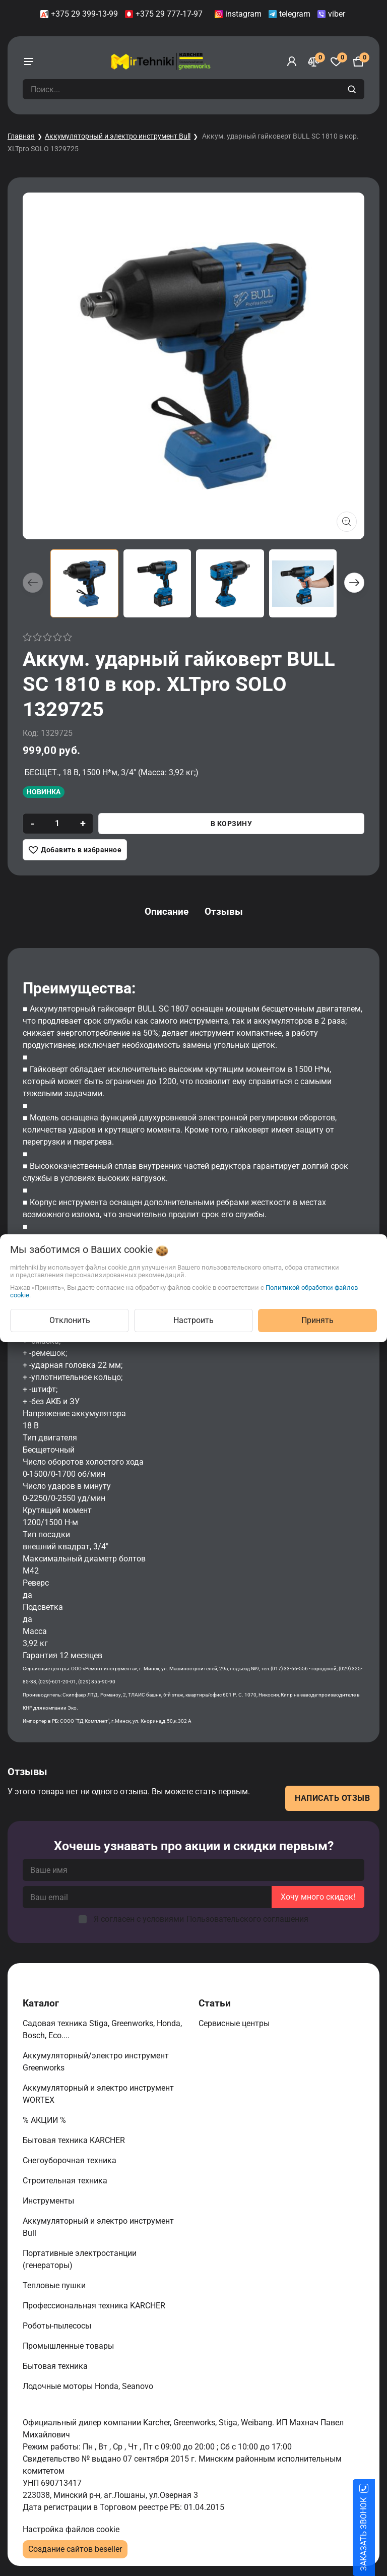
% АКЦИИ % (45, 2120)
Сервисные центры (235, 2023)
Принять (317, 1320)
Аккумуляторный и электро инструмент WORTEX (98, 2094)
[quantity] (57, 823)
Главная (21, 136)
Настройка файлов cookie (71, 2529)
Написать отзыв (332, 1798)
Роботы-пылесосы (58, 2326)
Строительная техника (67, 2180)
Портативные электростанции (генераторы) (80, 2259)
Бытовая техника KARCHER (75, 2140)
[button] (354, 583)
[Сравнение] (314, 61)
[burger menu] (29, 61)
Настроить (193, 1320)
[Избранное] (336, 61)
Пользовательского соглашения (247, 1919)
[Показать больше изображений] (347, 522)
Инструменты (49, 2201)
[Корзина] (358, 61)
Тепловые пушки (55, 2285)
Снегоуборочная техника (70, 2160)
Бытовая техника (56, 2366)
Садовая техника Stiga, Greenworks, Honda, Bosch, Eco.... (102, 2029)
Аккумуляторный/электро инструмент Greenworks (96, 2061)
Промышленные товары (69, 2346)
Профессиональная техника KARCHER (95, 2305)
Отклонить (69, 1320)
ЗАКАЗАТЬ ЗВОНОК (375, 2534)
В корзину (231, 824)
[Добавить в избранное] (75, 849)
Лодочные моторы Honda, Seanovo (89, 2386)
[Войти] (292, 61)
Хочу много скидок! (318, 1897)
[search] (353, 89)
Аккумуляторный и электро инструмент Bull (117, 136)
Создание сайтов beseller (75, 2549)
